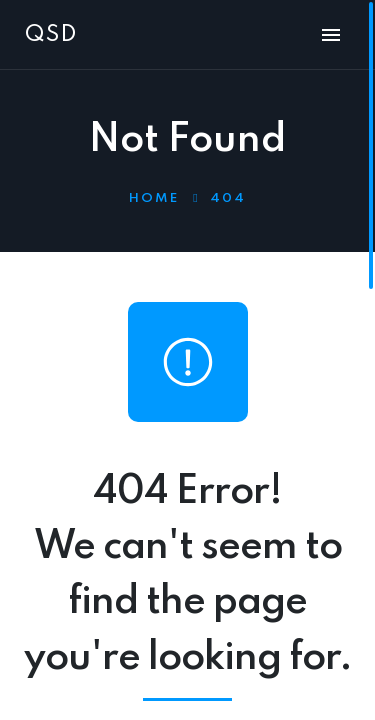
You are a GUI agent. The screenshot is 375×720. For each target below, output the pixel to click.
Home (154, 198)
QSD (51, 35)
